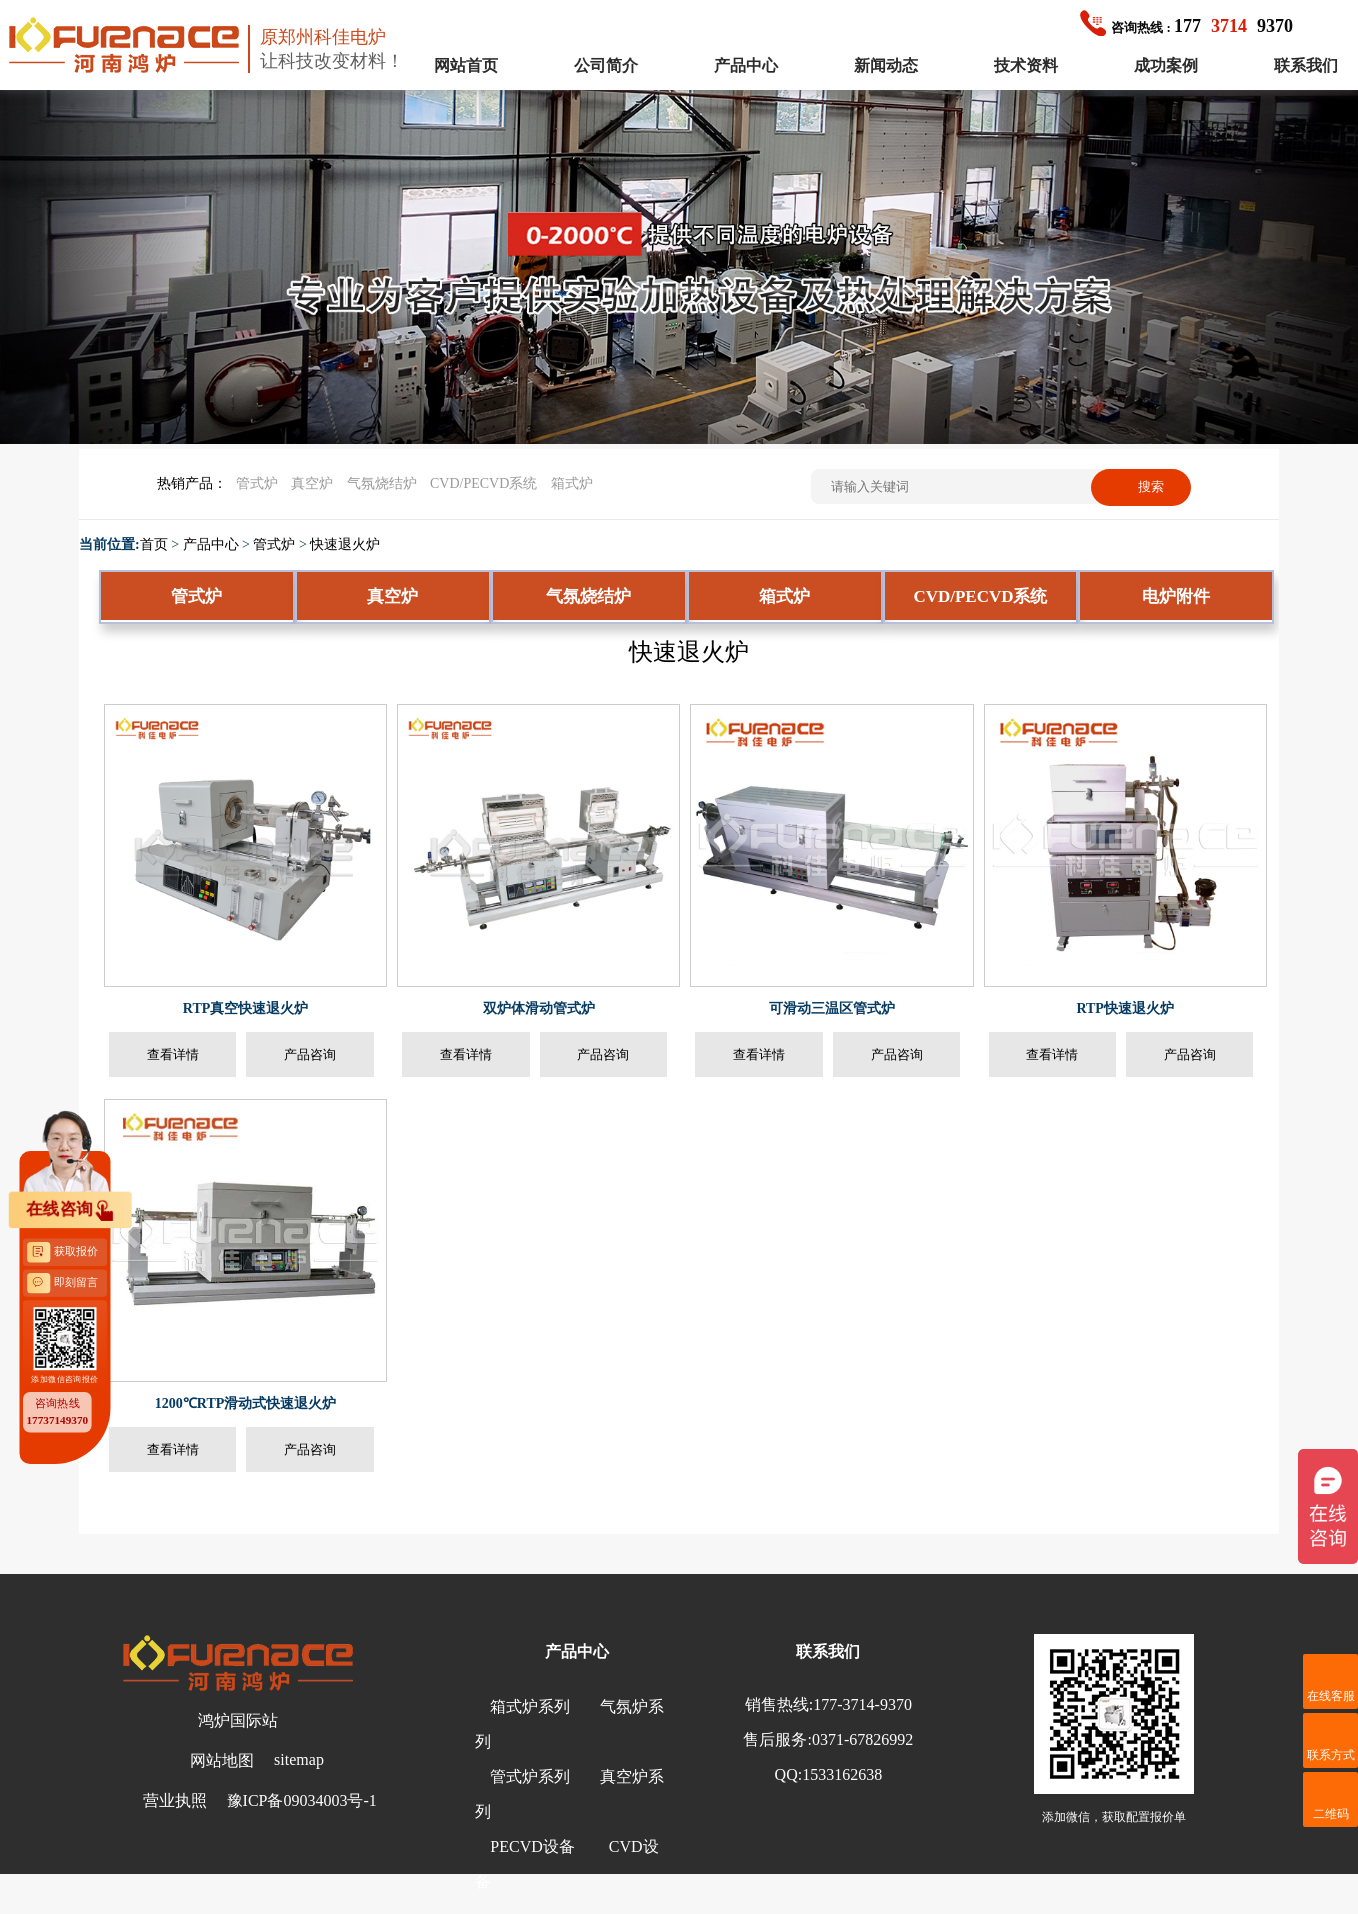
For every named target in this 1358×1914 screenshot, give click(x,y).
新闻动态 (886, 65)
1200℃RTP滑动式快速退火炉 (246, 1403)
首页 (154, 544)
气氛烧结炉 (382, 483)
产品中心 (746, 65)
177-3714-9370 (862, 1704)
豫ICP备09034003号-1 (302, 1800)
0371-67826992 (862, 1739)
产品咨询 (310, 1054)
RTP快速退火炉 (1125, 1008)
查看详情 (173, 1054)
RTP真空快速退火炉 (246, 1008)
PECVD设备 (532, 1846)
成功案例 (1166, 65)
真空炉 (312, 483)
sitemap (299, 1759)
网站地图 (222, 1760)
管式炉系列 (530, 1776)
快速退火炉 (345, 544)
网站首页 (466, 65)
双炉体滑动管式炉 (539, 1008)
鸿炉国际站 (238, 1720)
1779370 (1186, 26)
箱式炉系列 (530, 1706)
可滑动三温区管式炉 (832, 1008)
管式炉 (257, 483)
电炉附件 (1176, 596)
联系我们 (1306, 65)
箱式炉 (572, 483)
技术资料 (1026, 65)
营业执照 (175, 1800)
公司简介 (606, 65)
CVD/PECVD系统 (483, 483)
